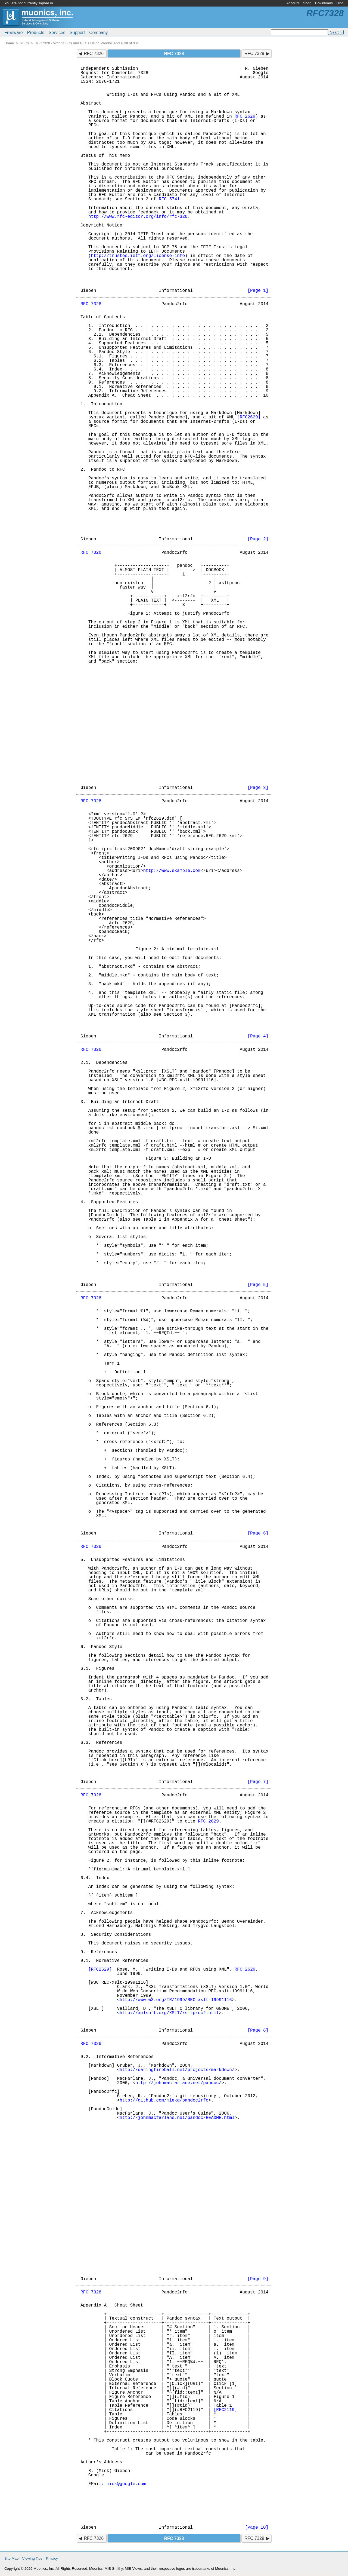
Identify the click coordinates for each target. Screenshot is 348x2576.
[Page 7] (257, 1782)
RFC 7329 (254, 53)
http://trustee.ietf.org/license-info (138, 256)
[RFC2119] (225, 2410)
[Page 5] (257, 1285)
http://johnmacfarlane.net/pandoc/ (178, 2083)
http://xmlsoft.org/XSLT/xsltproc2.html (169, 2013)
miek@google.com (126, 2484)
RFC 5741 (169, 199)
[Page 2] (257, 539)
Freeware (13, 32)
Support (77, 32)
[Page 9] (257, 2279)
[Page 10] (256, 2528)
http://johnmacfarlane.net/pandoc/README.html (177, 2118)
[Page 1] (257, 291)
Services (57, 32)
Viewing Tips (32, 2558)
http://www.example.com (171, 871)
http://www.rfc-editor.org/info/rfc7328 (138, 217)
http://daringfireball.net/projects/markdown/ (177, 2070)
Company (98, 32)
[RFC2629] (248, 417)
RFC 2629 (244, 117)
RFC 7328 (90, 304)
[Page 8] (257, 2030)
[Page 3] (257, 788)
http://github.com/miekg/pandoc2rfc (164, 2100)
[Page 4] (257, 1036)
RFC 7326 (94, 53)
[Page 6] (257, 1533)
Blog (340, 3)
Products (35, 32)
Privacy (52, 2558)
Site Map (11, 2558)
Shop (307, 3)
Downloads (324, 3)
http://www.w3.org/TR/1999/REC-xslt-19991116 (176, 2000)
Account (292, 3)
